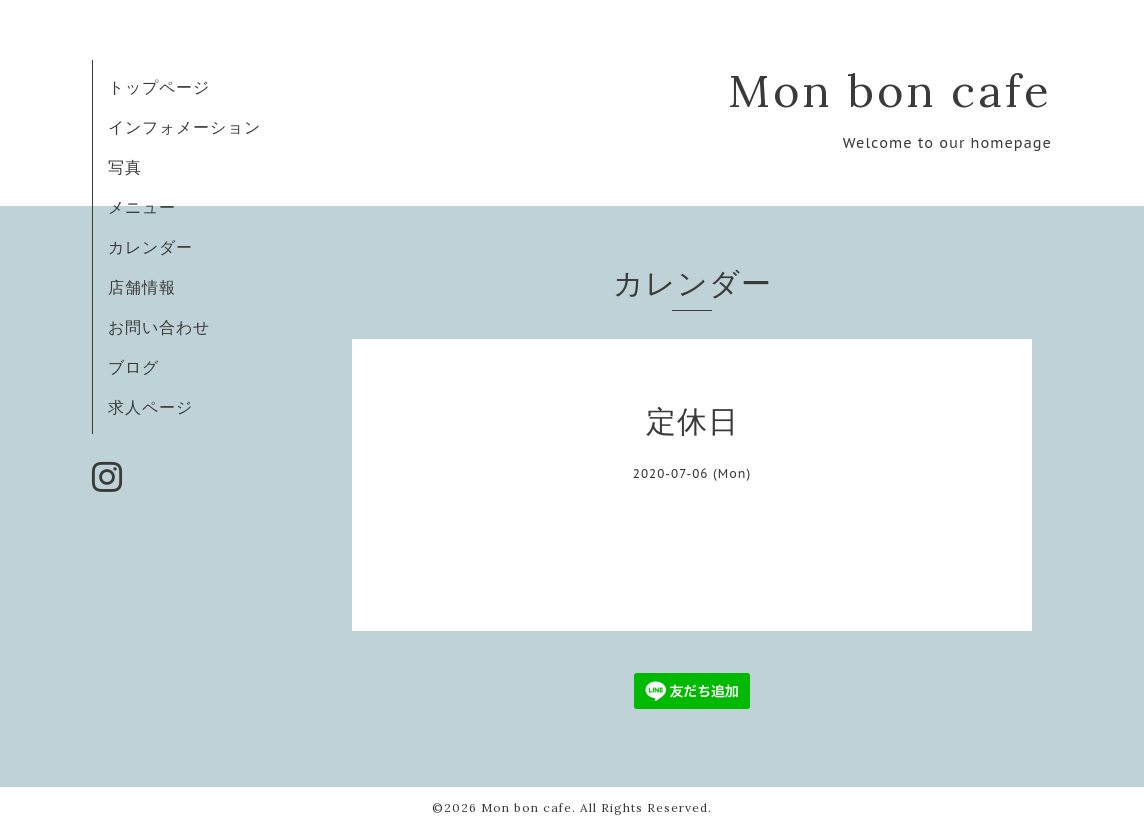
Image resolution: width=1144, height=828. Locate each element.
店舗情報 (142, 287)
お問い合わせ (159, 327)
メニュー (142, 207)
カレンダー (150, 247)
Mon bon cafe (890, 90)
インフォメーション (184, 127)
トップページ (159, 87)
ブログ (133, 367)
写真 (125, 167)
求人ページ (150, 407)
